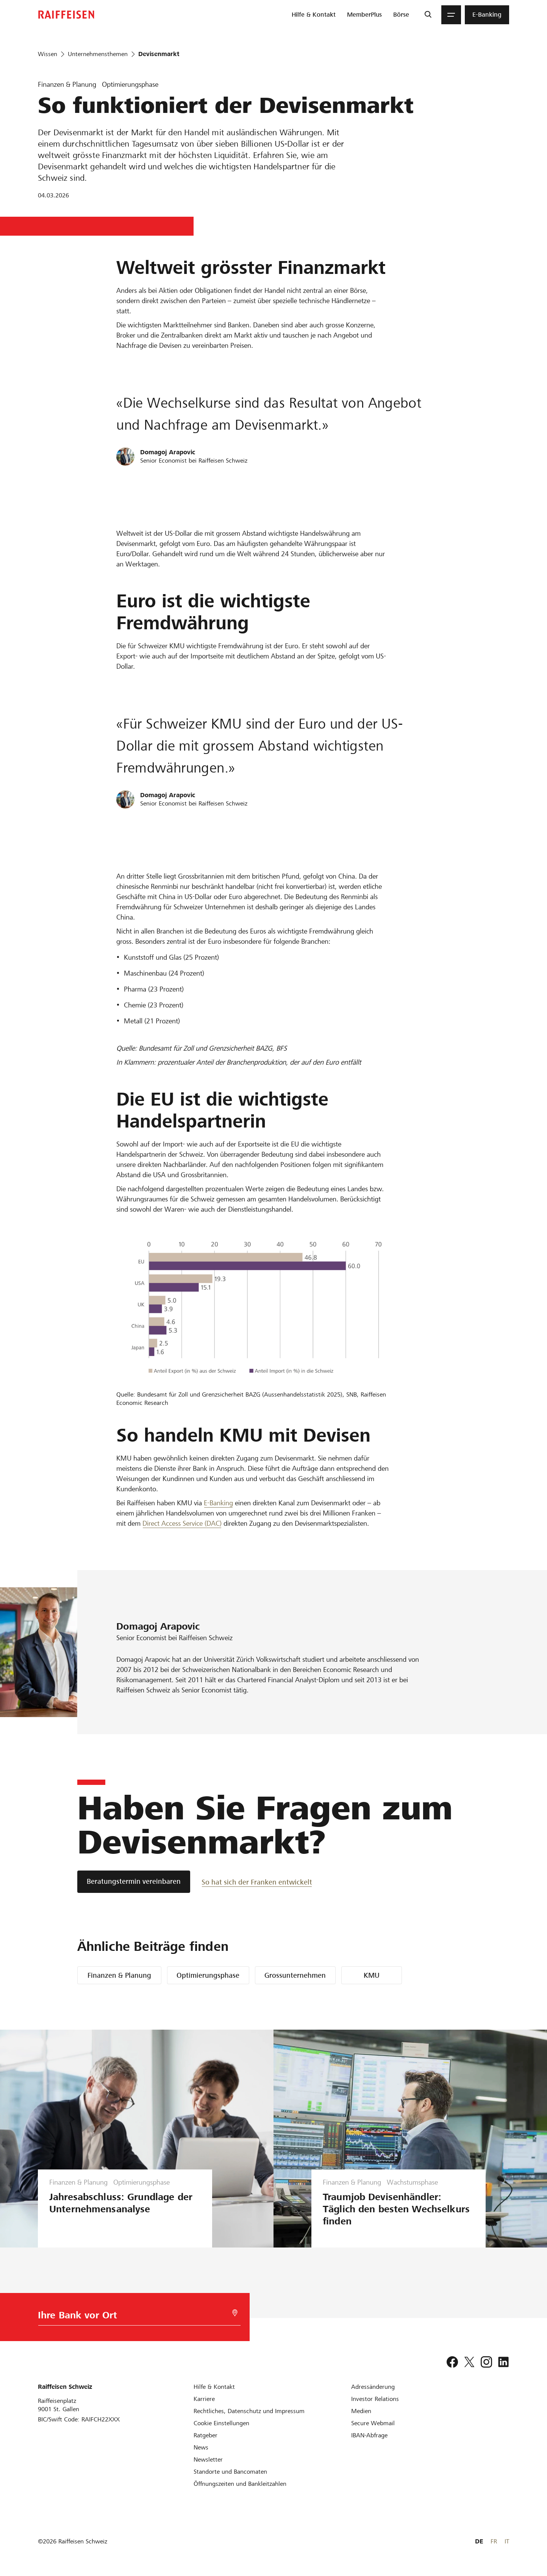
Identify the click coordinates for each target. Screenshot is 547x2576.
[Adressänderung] (373, 2386)
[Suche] (428, 14)
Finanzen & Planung (119, 1975)
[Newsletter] (208, 2459)
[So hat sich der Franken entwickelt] (257, 1881)
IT (507, 2541)
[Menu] (451, 14)
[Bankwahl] (131, 2317)
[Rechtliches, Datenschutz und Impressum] (249, 2411)
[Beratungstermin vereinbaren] (133, 1882)
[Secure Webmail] (373, 2423)
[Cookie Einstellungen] (221, 2423)
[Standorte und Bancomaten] (230, 2471)
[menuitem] (314, 14)
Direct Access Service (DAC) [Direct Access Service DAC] (182, 1523)
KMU (372, 1975)
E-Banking (218, 1503)
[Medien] (361, 2411)
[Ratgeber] (205, 2435)
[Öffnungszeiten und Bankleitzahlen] (240, 2483)
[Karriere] (204, 2398)
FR (494, 2541)
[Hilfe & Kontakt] (214, 2386)
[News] (201, 2447)
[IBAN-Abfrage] (369, 2435)
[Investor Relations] (375, 2398)
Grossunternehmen (295, 1975)
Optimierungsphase (208, 1975)
